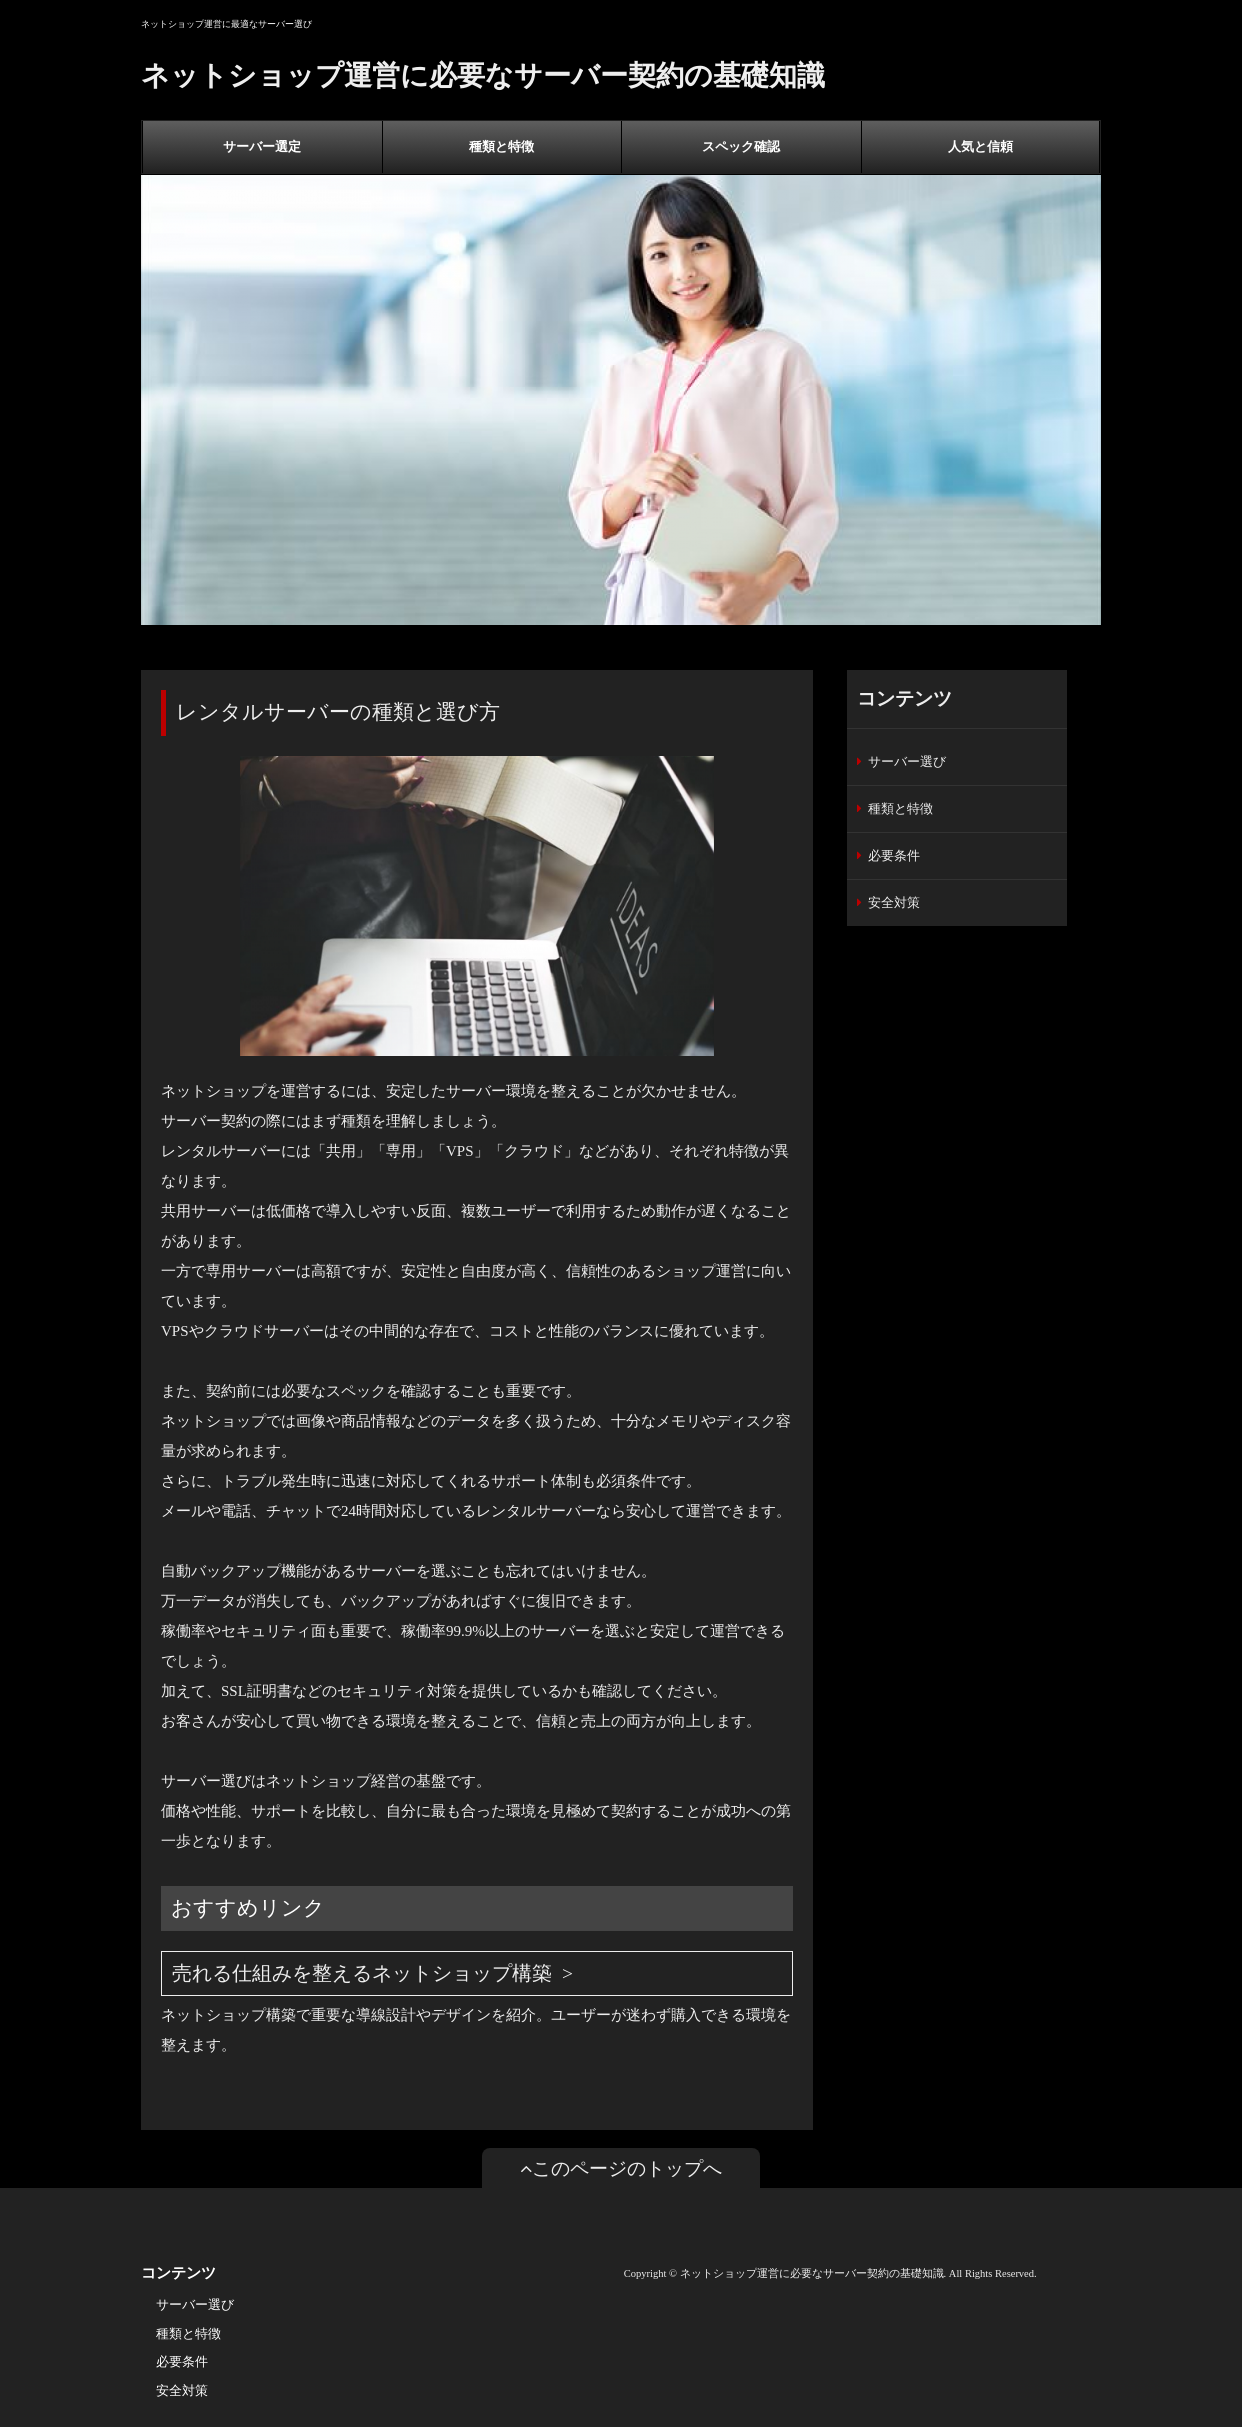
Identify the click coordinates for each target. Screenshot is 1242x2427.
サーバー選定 (262, 146)
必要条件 (894, 855)
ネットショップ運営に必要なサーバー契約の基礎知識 (483, 75)
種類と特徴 (501, 146)
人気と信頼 (980, 146)
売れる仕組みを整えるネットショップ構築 (362, 1973)
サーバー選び (907, 761)
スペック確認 (741, 146)
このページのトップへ (621, 2168)
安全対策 (894, 902)
